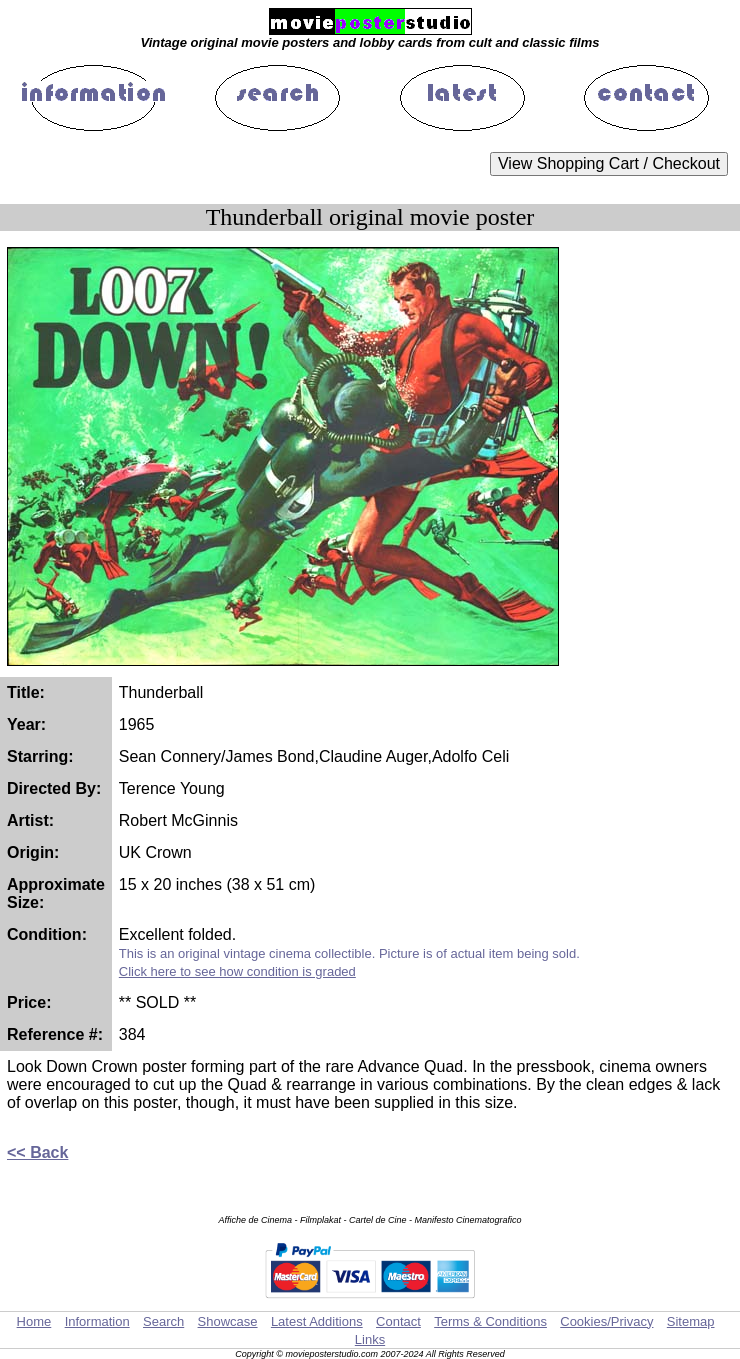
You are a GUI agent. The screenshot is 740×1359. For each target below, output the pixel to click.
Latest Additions (317, 1321)
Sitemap (691, 1321)
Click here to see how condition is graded (237, 971)
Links (370, 1339)
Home (34, 1321)
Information (97, 1321)
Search (163, 1321)
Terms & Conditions (490, 1321)
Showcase (228, 1321)
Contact (398, 1321)
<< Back (37, 1152)
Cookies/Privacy (606, 1321)
